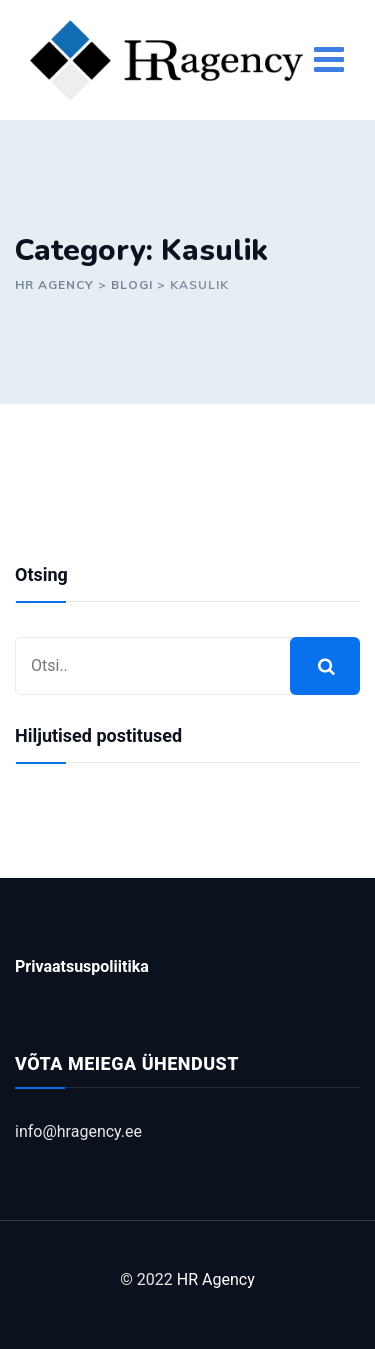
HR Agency (216, 1279)
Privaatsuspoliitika (82, 966)
